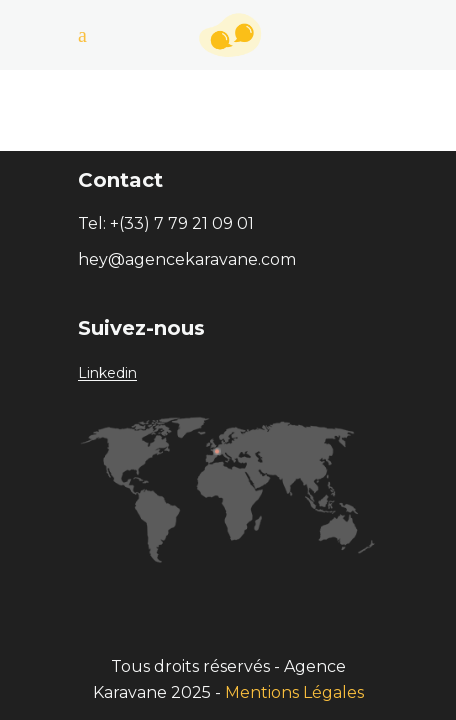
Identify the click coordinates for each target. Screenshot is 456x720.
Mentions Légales (294, 692)
